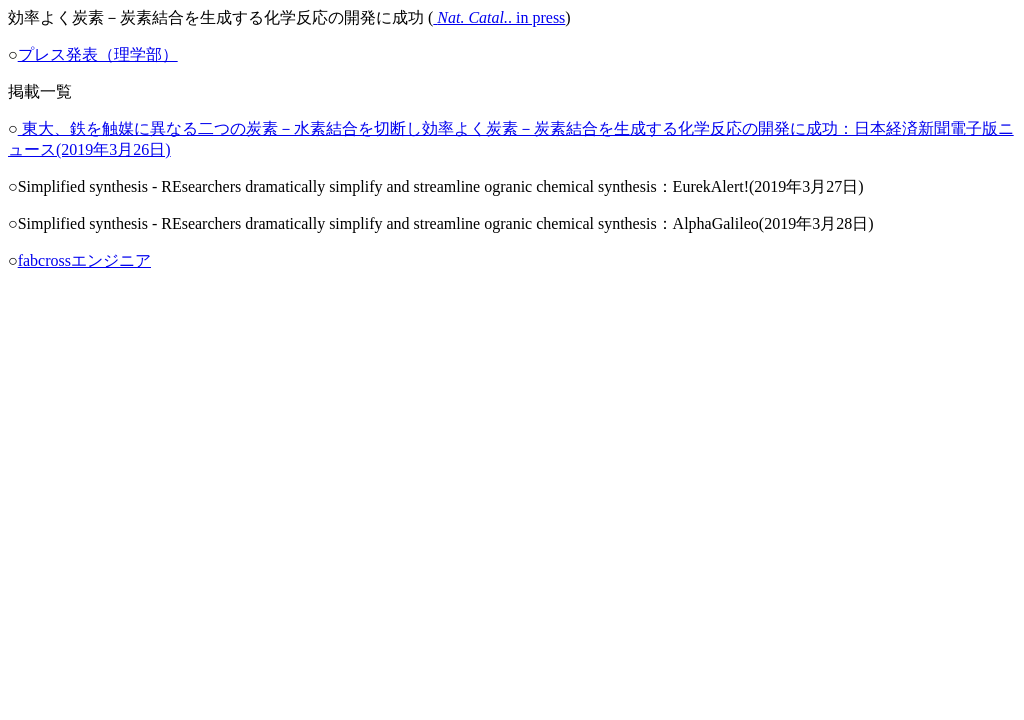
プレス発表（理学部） (98, 54)
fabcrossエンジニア (84, 260)
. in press (499, 17)
